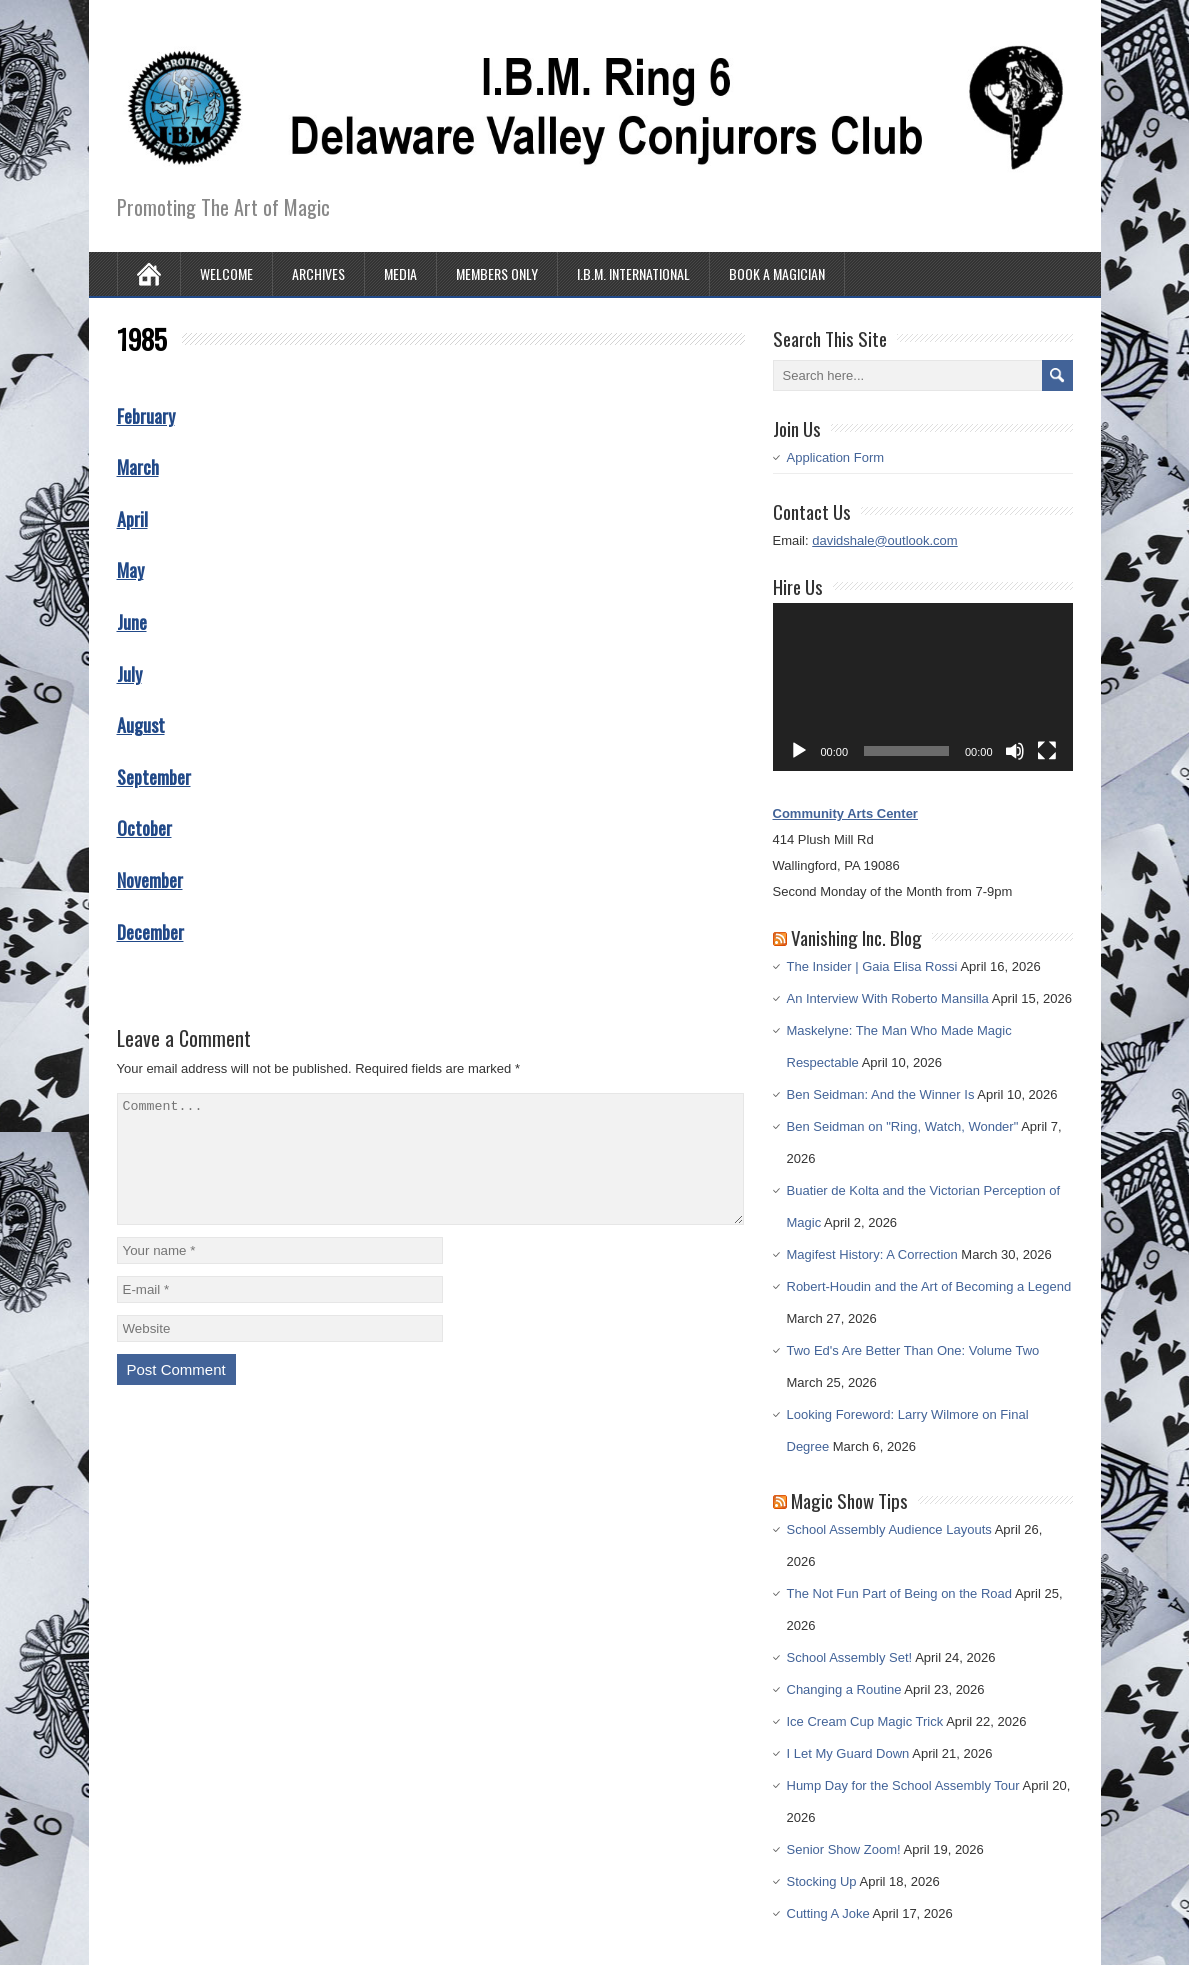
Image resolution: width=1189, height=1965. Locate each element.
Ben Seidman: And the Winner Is (881, 1094)
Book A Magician (777, 273)
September (154, 777)
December (150, 932)
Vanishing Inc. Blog (856, 937)
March (138, 467)
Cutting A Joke (828, 1913)
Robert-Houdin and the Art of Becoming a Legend (929, 1286)
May (130, 570)
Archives (318, 273)
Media (400, 273)
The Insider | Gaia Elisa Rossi (872, 966)
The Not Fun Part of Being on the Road (899, 1593)
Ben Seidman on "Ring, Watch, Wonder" (903, 1126)
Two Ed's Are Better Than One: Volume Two (913, 1350)
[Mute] (1015, 751)
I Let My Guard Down (848, 1753)
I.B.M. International (633, 273)
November (150, 880)
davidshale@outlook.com (884, 540)
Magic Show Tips (849, 1500)
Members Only (497, 273)
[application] (923, 687)
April (132, 519)
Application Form (836, 457)
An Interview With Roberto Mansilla (888, 998)
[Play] (799, 751)
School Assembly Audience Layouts (889, 1529)
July (129, 674)
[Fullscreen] (1047, 751)
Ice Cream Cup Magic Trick (865, 1721)
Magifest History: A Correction (872, 1254)
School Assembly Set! (850, 1657)
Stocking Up (822, 1881)
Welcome (226, 273)
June (132, 622)
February (146, 416)
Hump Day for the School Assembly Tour (903, 1785)
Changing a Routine (844, 1689)
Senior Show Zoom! (844, 1849)
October (144, 828)
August (141, 725)
